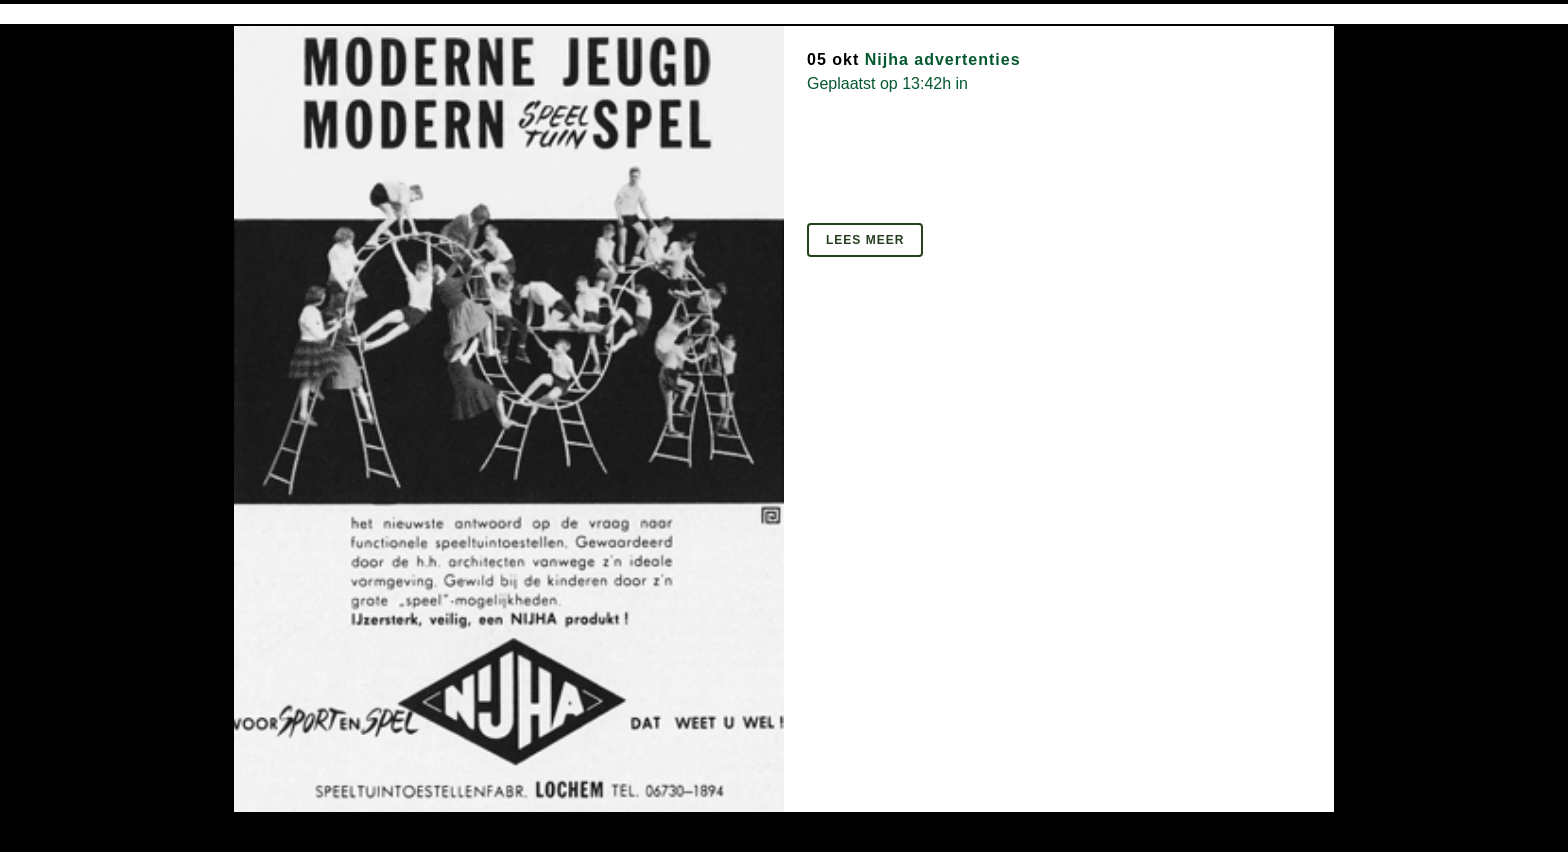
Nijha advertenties (943, 59)
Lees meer (865, 240)
